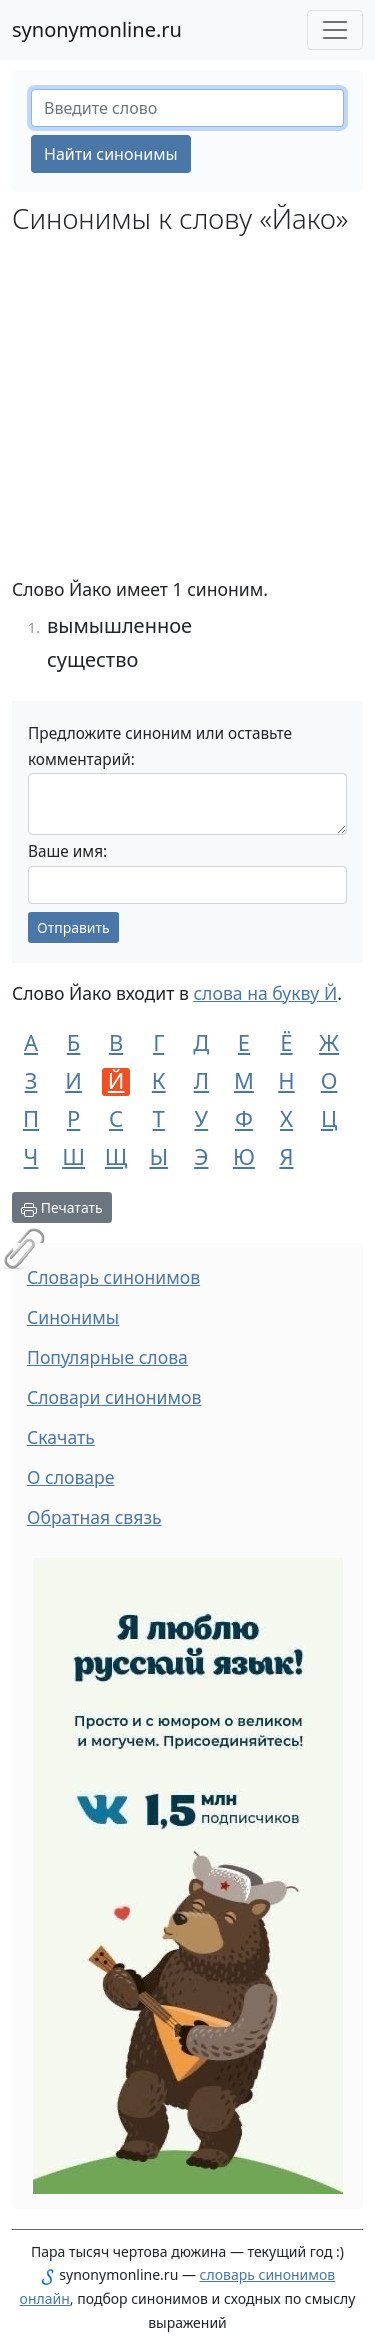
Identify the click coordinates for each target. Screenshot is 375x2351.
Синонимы (73, 1317)
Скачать (61, 1437)
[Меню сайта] (335, 30)
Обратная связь (94, 1517)
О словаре (71, 1477)
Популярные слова (107, 1357)
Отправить (73, 927)
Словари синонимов (114, 1397)
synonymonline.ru (97, 29)
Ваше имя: (67, 851)
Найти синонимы (111, 154)
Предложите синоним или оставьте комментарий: (160, 746)
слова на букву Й (265, 993)
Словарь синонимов (113, 1277)
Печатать (62, 1207)
